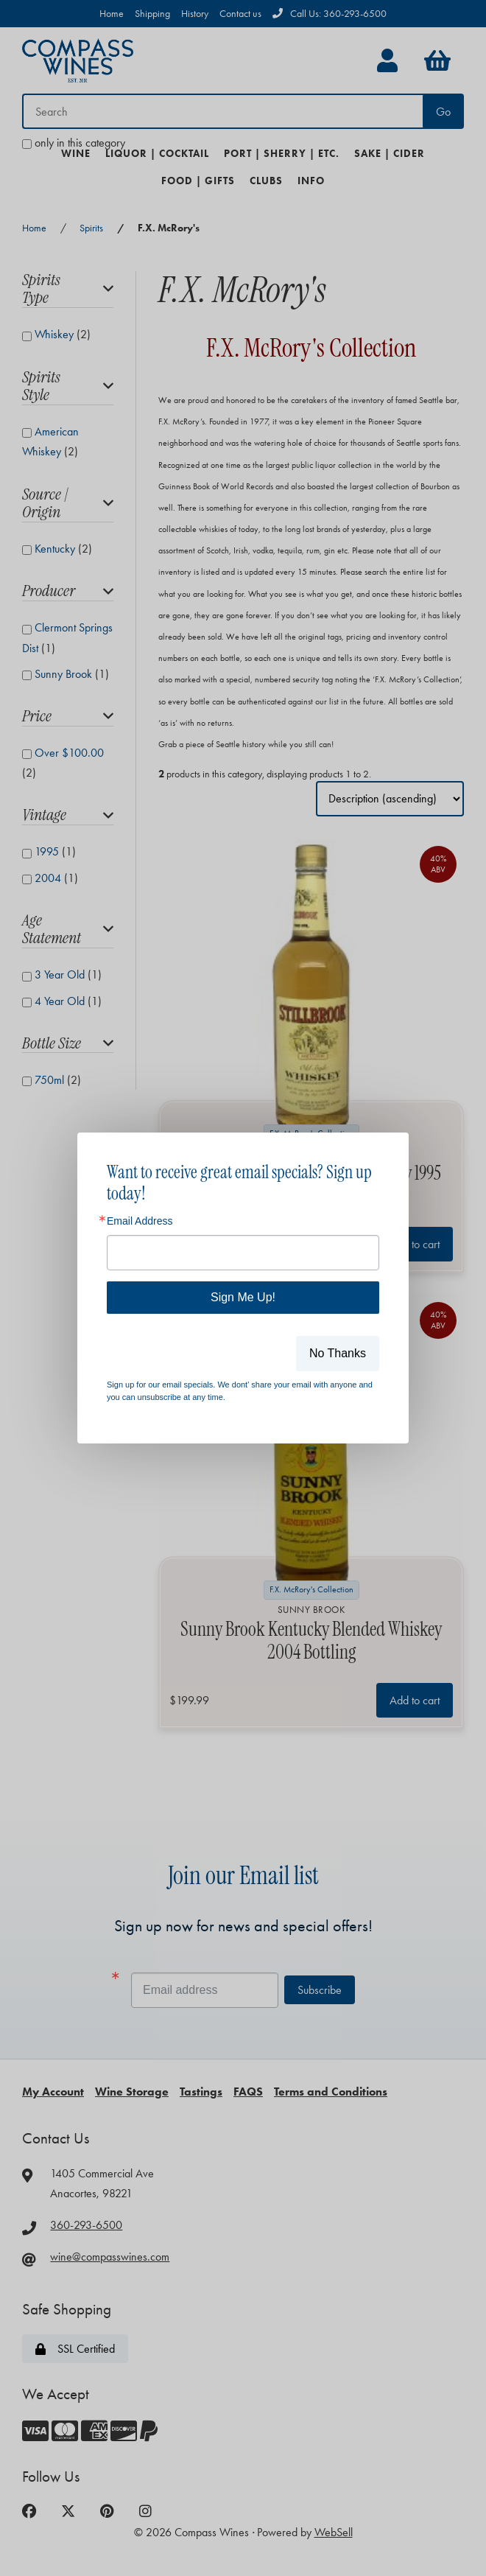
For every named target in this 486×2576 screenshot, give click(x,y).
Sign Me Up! (243, 1297)
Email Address (139, 1221)
